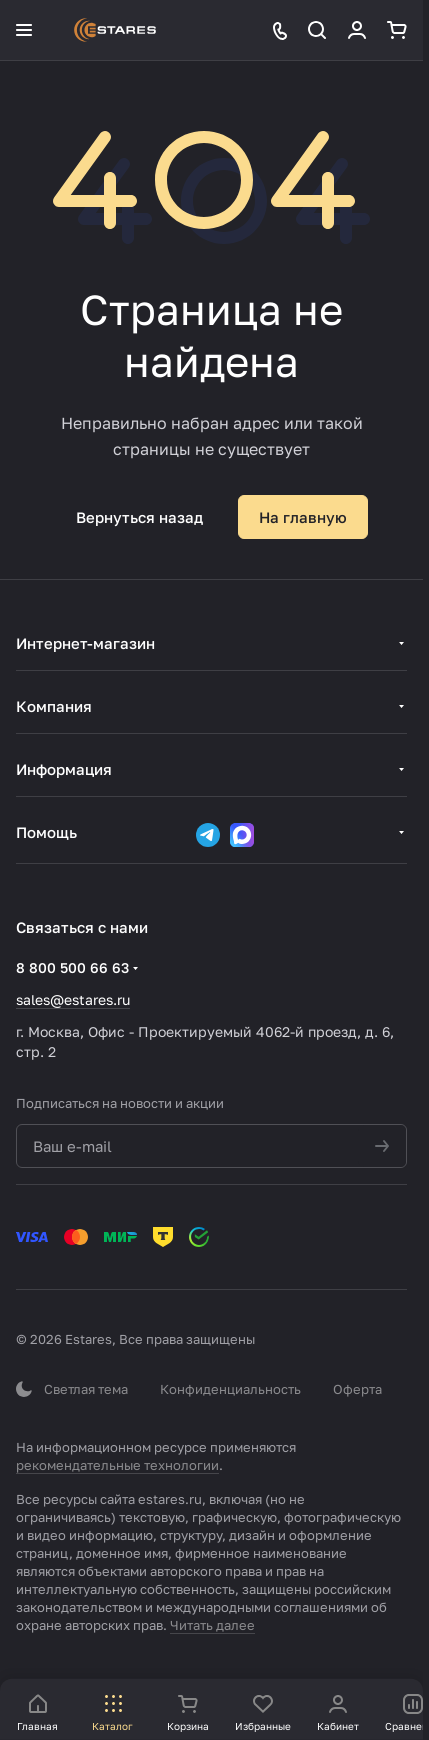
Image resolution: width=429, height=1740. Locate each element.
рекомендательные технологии (117, 1465)
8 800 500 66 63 (72, 967)
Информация (64, 769)
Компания (54, 706)
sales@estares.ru (73, 999)
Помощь (46, 832)
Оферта (357, 1389)
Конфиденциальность (230, 1389)
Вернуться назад (139, 517)
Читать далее (212, 1625)
